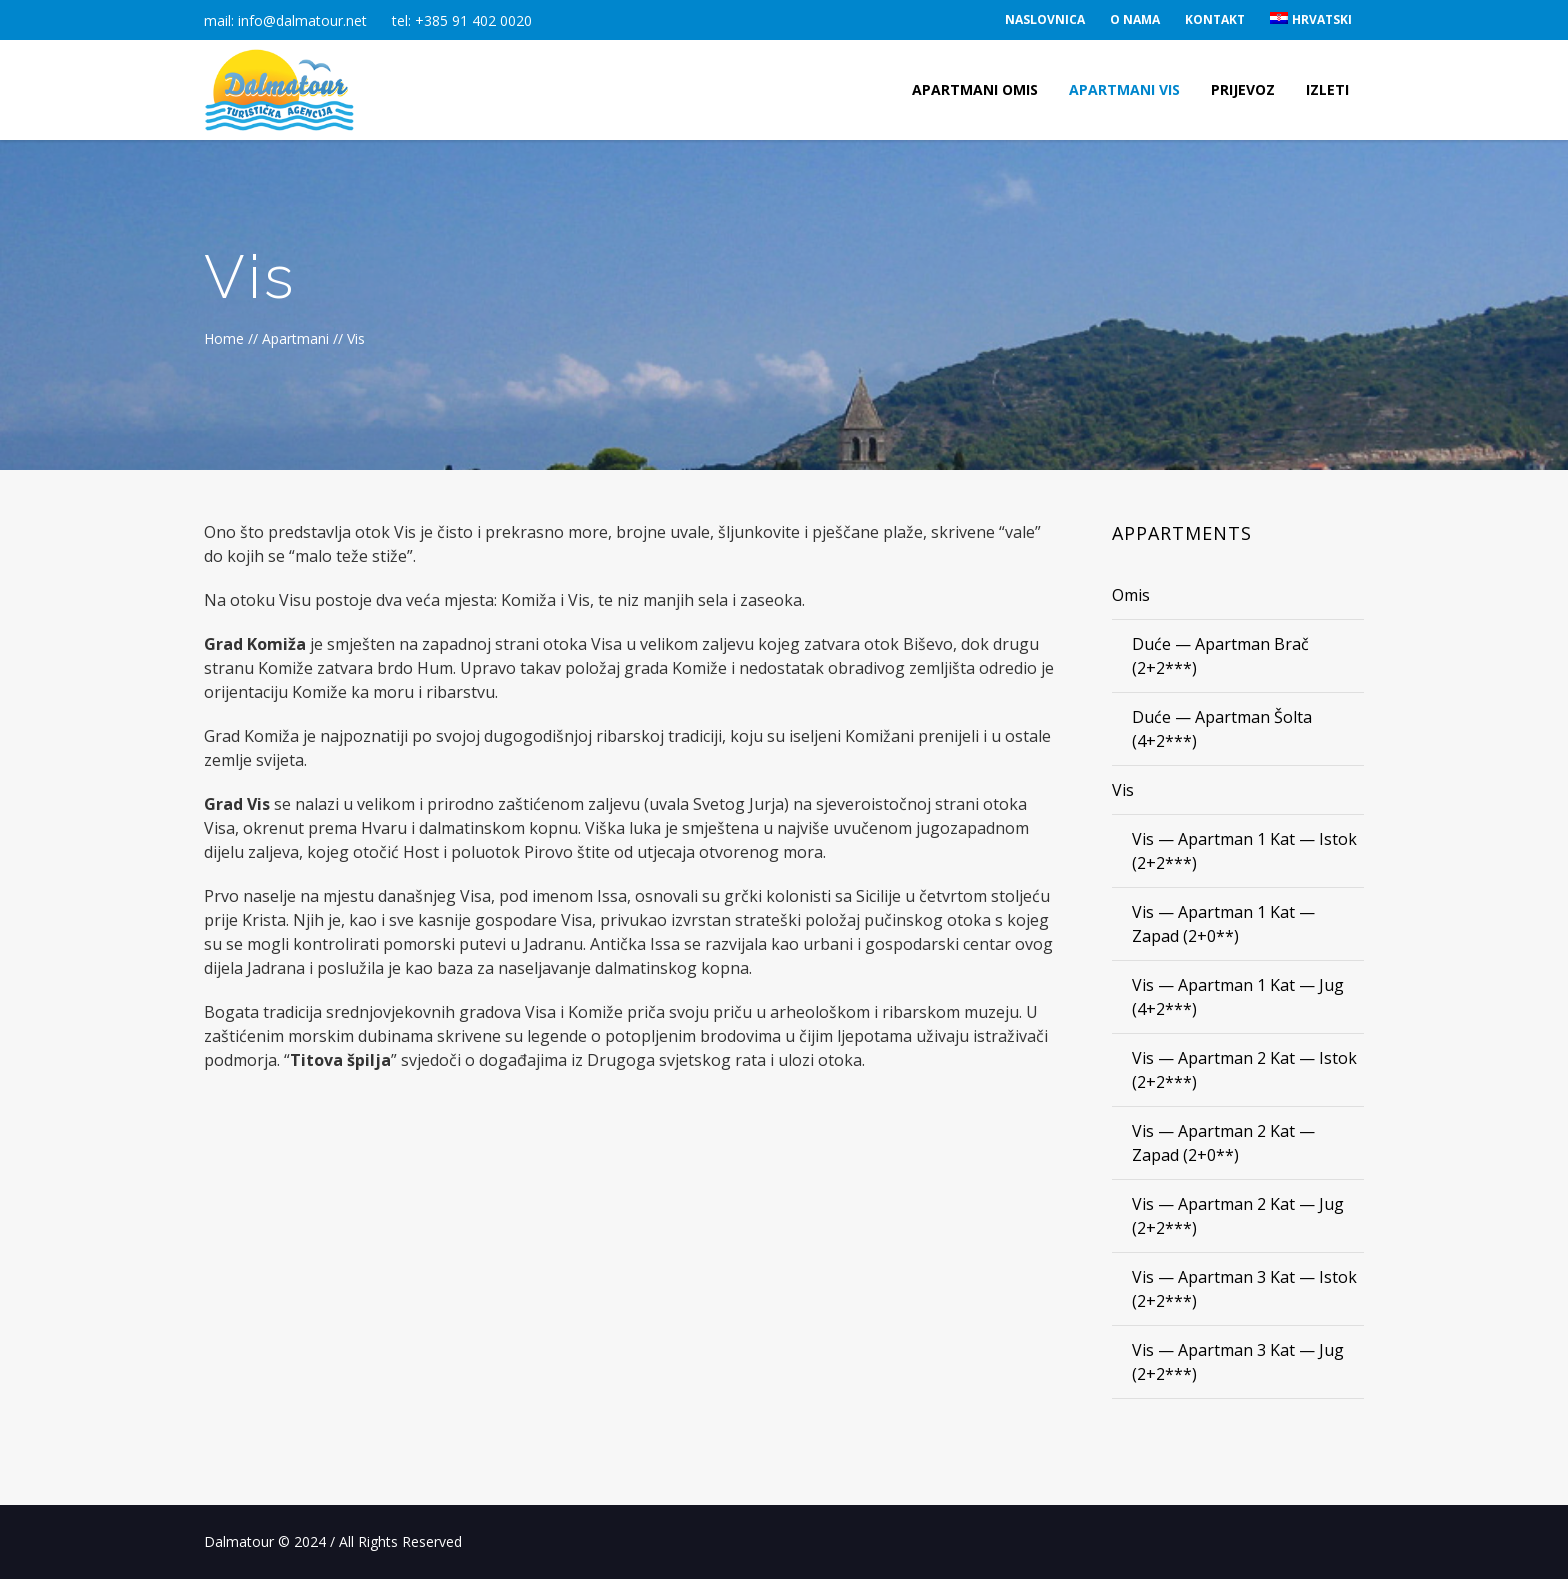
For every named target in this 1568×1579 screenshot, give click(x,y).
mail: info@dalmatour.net (285, 20)
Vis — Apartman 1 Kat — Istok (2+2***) (1244, 851)
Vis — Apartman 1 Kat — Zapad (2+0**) (1223, 924)
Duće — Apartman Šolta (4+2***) (1222, 729)
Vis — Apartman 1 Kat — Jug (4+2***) (1238, 997)
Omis (1131, 595)
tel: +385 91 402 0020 (462, 20)
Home (224, 338)
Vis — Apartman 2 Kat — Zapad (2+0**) (1223, 1143)
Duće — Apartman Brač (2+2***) (1220, 656)
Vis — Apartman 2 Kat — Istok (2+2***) (1244, 1070)
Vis (1123, 790)
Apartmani (295, 338)
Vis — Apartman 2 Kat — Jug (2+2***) (1238, 1216)
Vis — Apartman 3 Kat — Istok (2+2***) (1244, 1289)
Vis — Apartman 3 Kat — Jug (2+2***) (1238, 1362)
